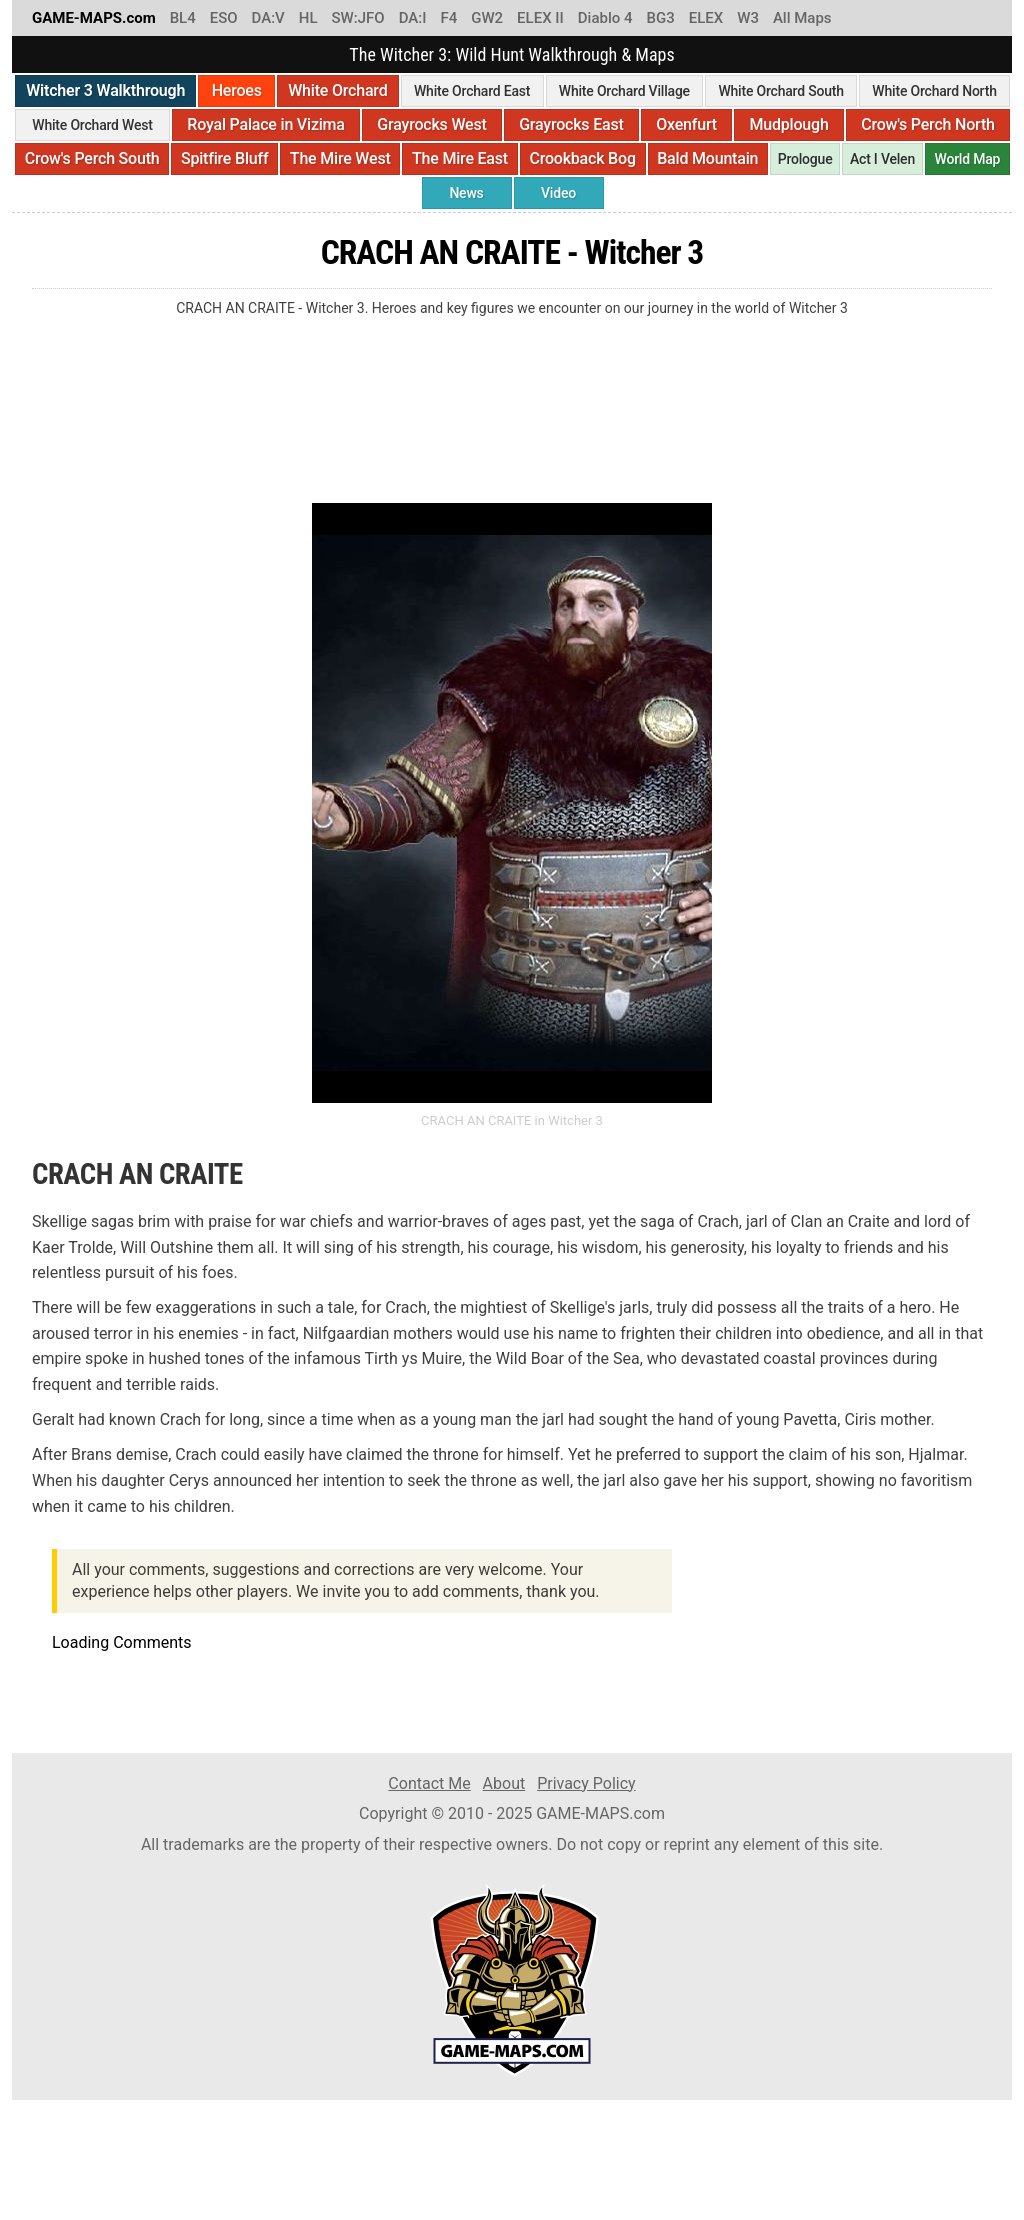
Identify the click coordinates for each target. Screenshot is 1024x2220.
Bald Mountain (707, 158)
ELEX (706, 18)
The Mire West (340, 158)
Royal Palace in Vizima (265, 124)
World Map (967, 159)
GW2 (487, 18)
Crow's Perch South (92, 158)
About (504, 1783)
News (466, 193)
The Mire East (460, 158)
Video (558, 193)
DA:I (413, 18)
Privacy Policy (586, 1783)
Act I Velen (882, 159)
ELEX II (540, 18)
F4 (448, 18)
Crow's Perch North (928, 124)
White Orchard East (472, 91)
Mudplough (788, 124)
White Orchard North (934, 91)
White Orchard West (92, 125)
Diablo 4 (605, 18)
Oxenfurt (686, 124)
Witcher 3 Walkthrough (105, 90)
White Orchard (337, 90)
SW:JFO (357, 18)
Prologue (805, 159)
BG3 (661, 18)
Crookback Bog (582, 158)
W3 (748, 18)
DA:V (268, 18)
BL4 (183, 18)
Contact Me (429, 1783)
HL (308, 18)
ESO (224, 18)
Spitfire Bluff (224, 158)
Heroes (237, 90)
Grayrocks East (571, 124)
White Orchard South (780, 91)
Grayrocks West (431, 124)
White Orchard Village (624, 91)
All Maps (802, 18)
